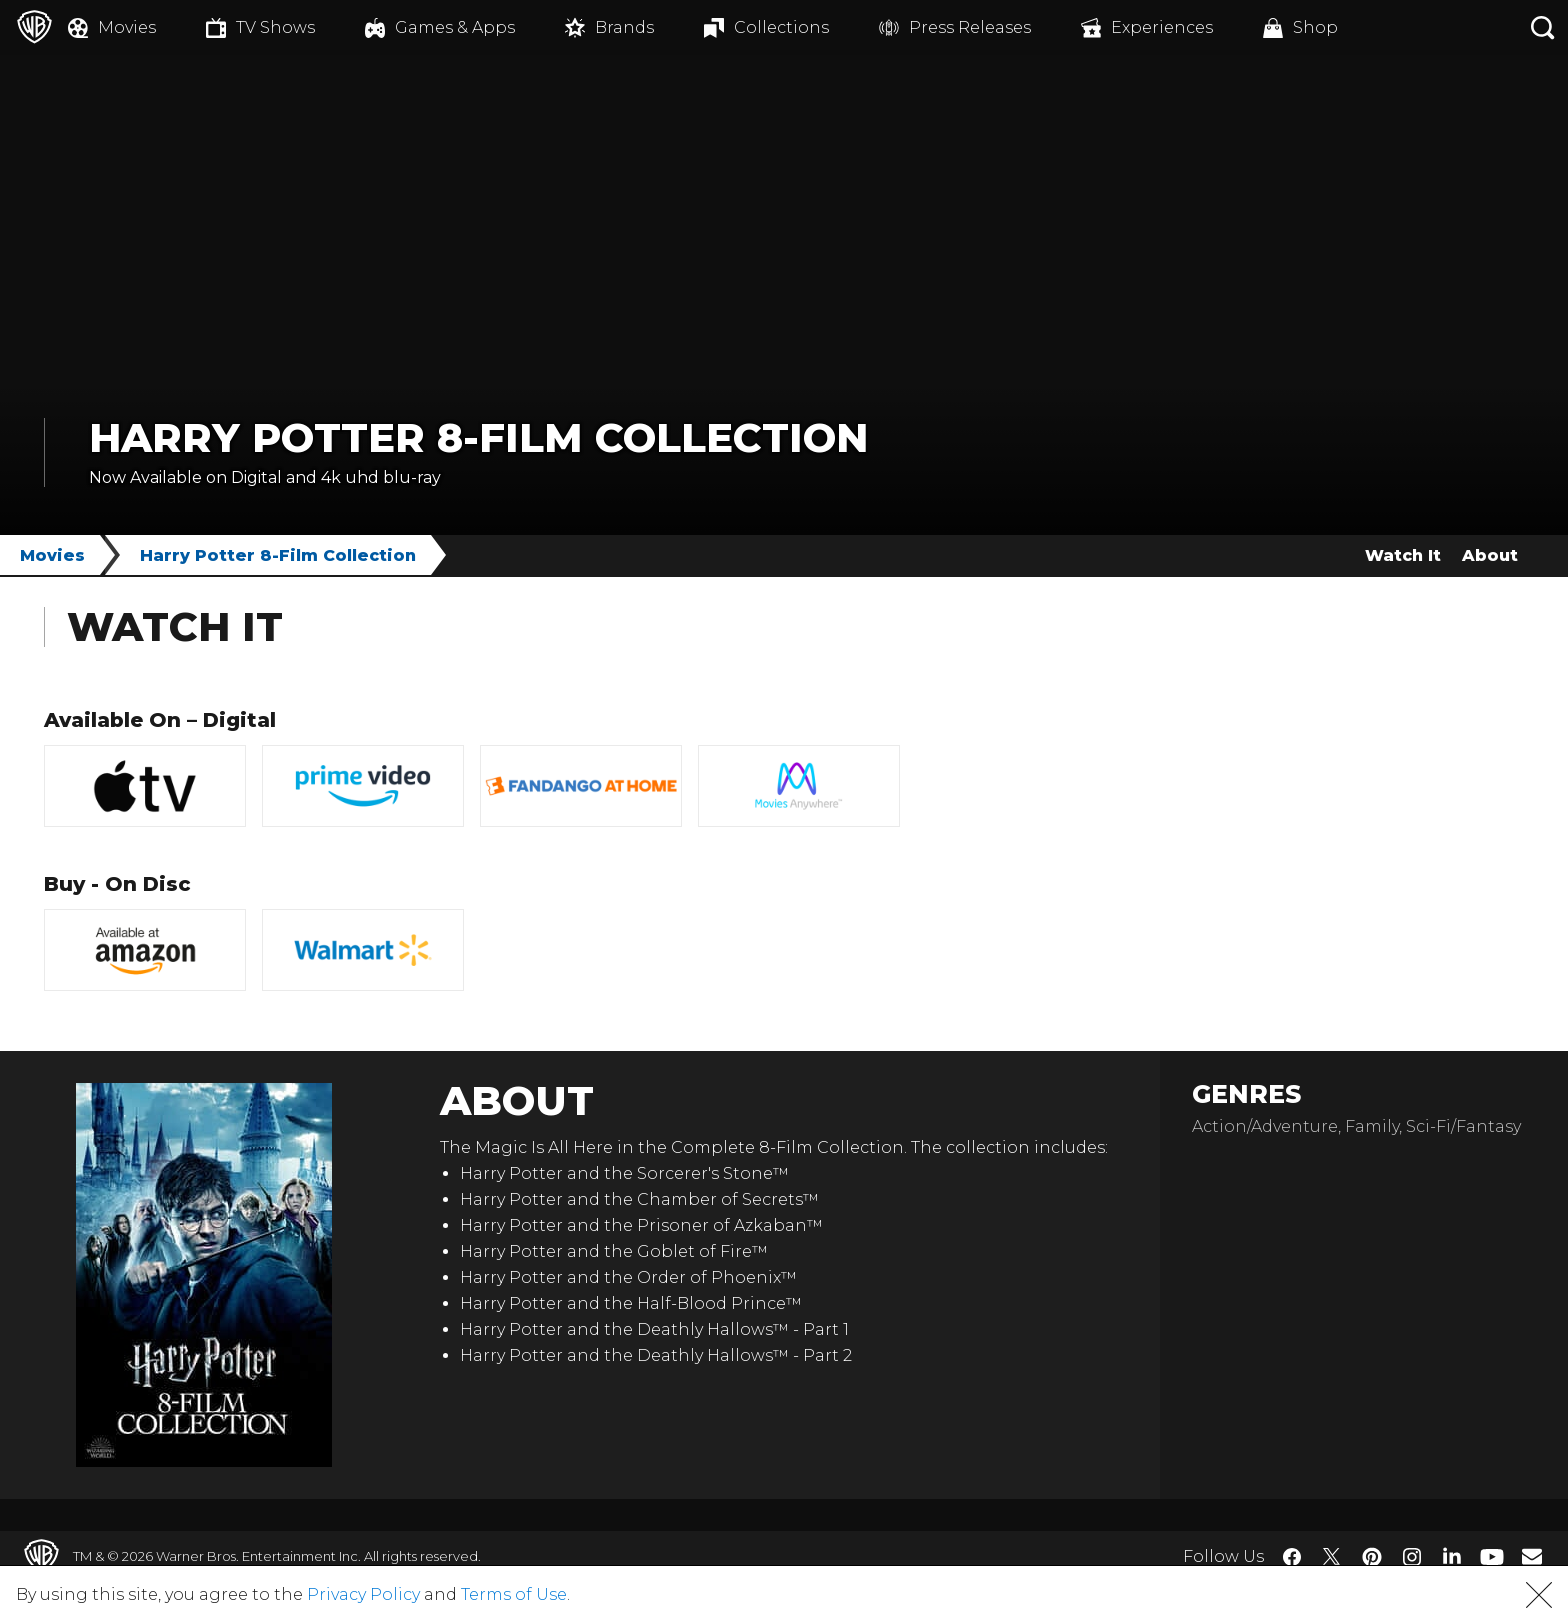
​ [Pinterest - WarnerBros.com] (1372, 1557)
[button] (1539, 1595)
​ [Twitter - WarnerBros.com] (1332, 1557)
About (1490, 555)
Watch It (1403, 555)
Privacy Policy (363, 1594)
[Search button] (1543, 27)
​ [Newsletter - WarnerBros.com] (1532, 1556)
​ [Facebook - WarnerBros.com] (1292, 1557)
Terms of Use (514, 1594)
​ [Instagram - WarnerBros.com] (1412, 1557)
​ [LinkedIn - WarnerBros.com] (1452, 1555)
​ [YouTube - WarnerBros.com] (1492, 1556)
